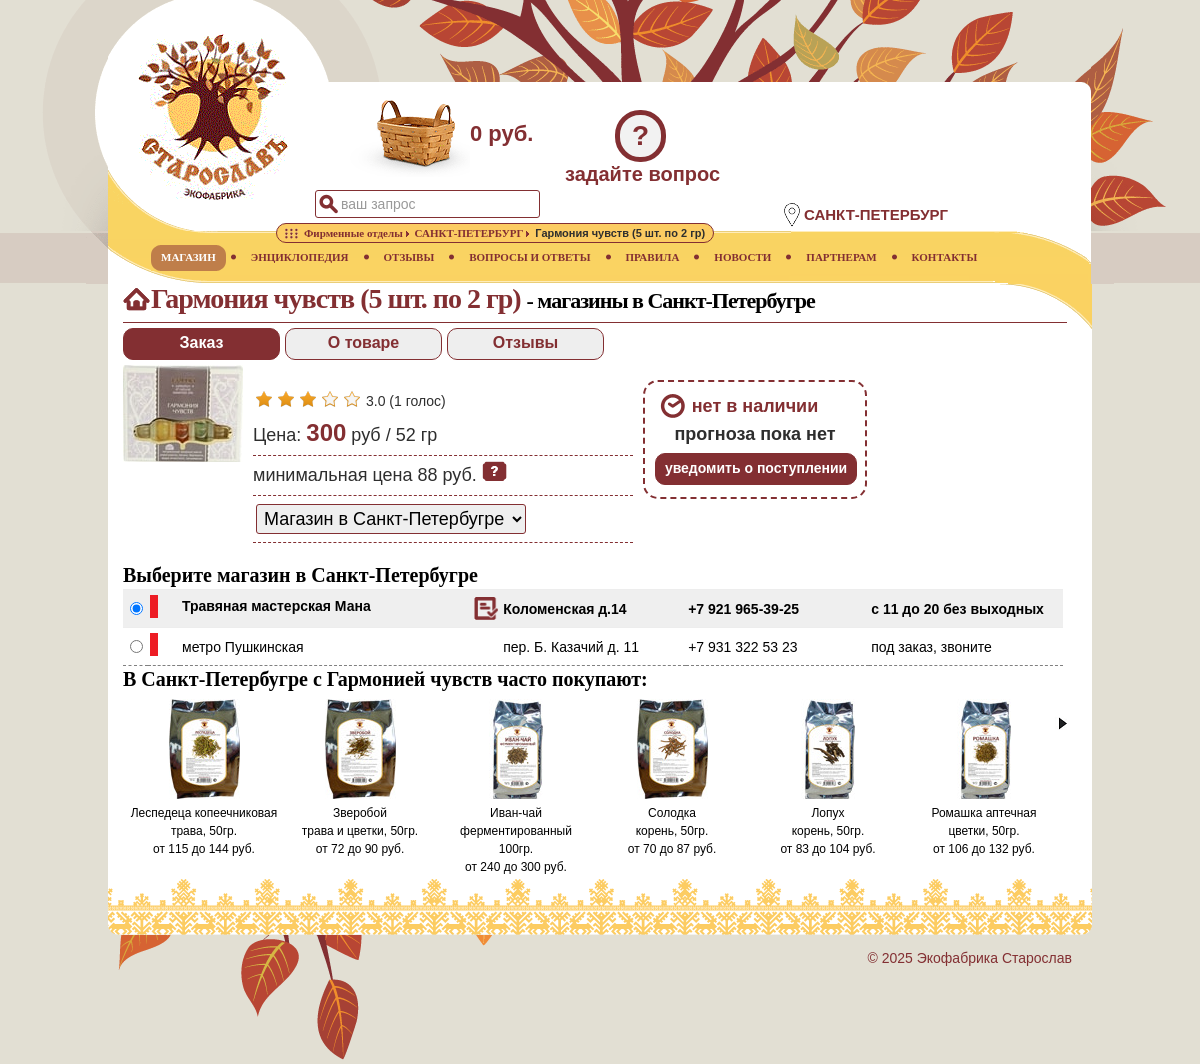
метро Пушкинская (243, 647)
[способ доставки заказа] (391, 519)
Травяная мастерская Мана (276, 606)
